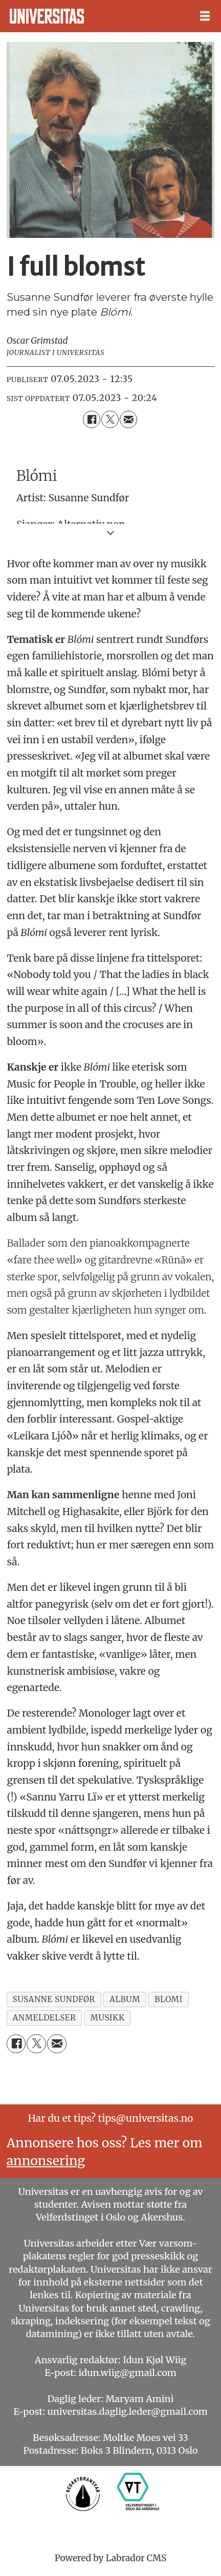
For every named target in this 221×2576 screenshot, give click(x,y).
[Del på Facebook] (91, 419)
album (124, 1999)
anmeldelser (44, 2018)
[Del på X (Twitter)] (110, 419)
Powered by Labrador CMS (111, 2558)
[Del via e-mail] (128, 419)
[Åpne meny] (205, 16)
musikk (108, 2018)
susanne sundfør (54, 1999)
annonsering (46, 2160)
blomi (168, 1999)
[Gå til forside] (47, 16)
